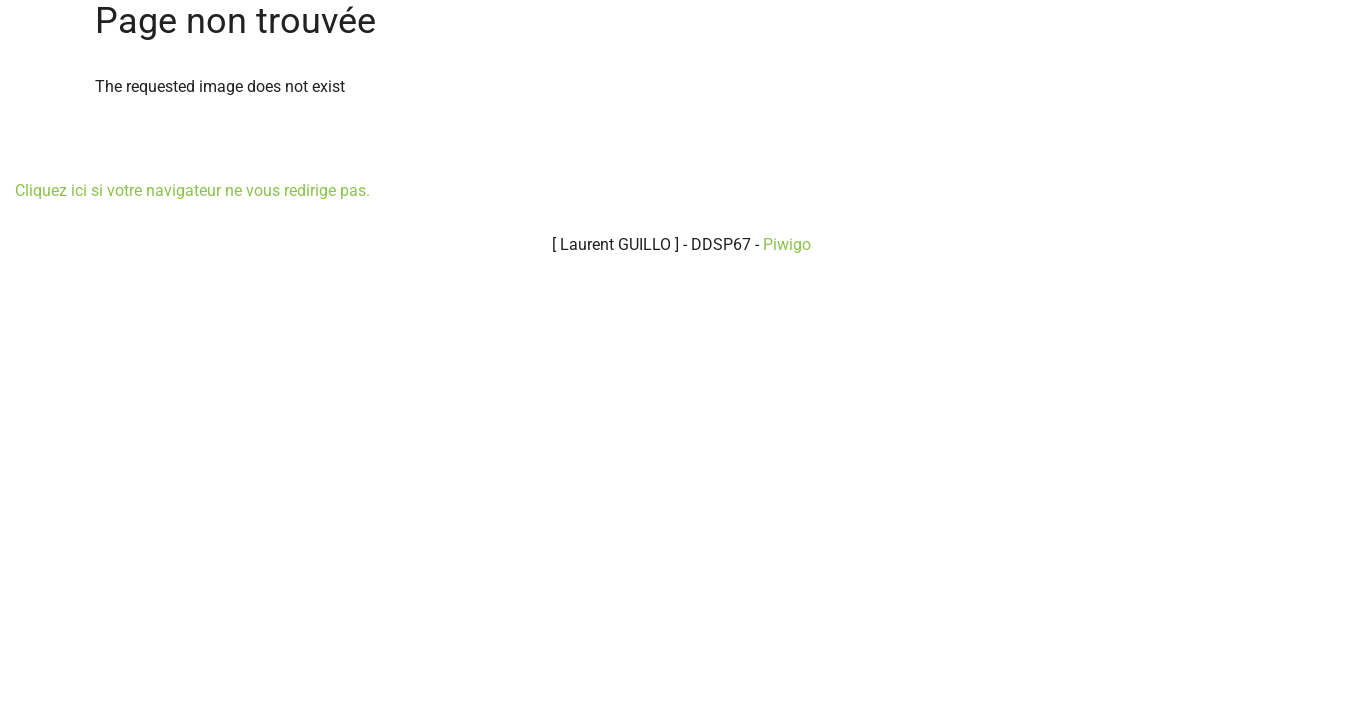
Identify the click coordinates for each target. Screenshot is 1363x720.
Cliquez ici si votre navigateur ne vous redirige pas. (192, 190)
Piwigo (787, 244)
